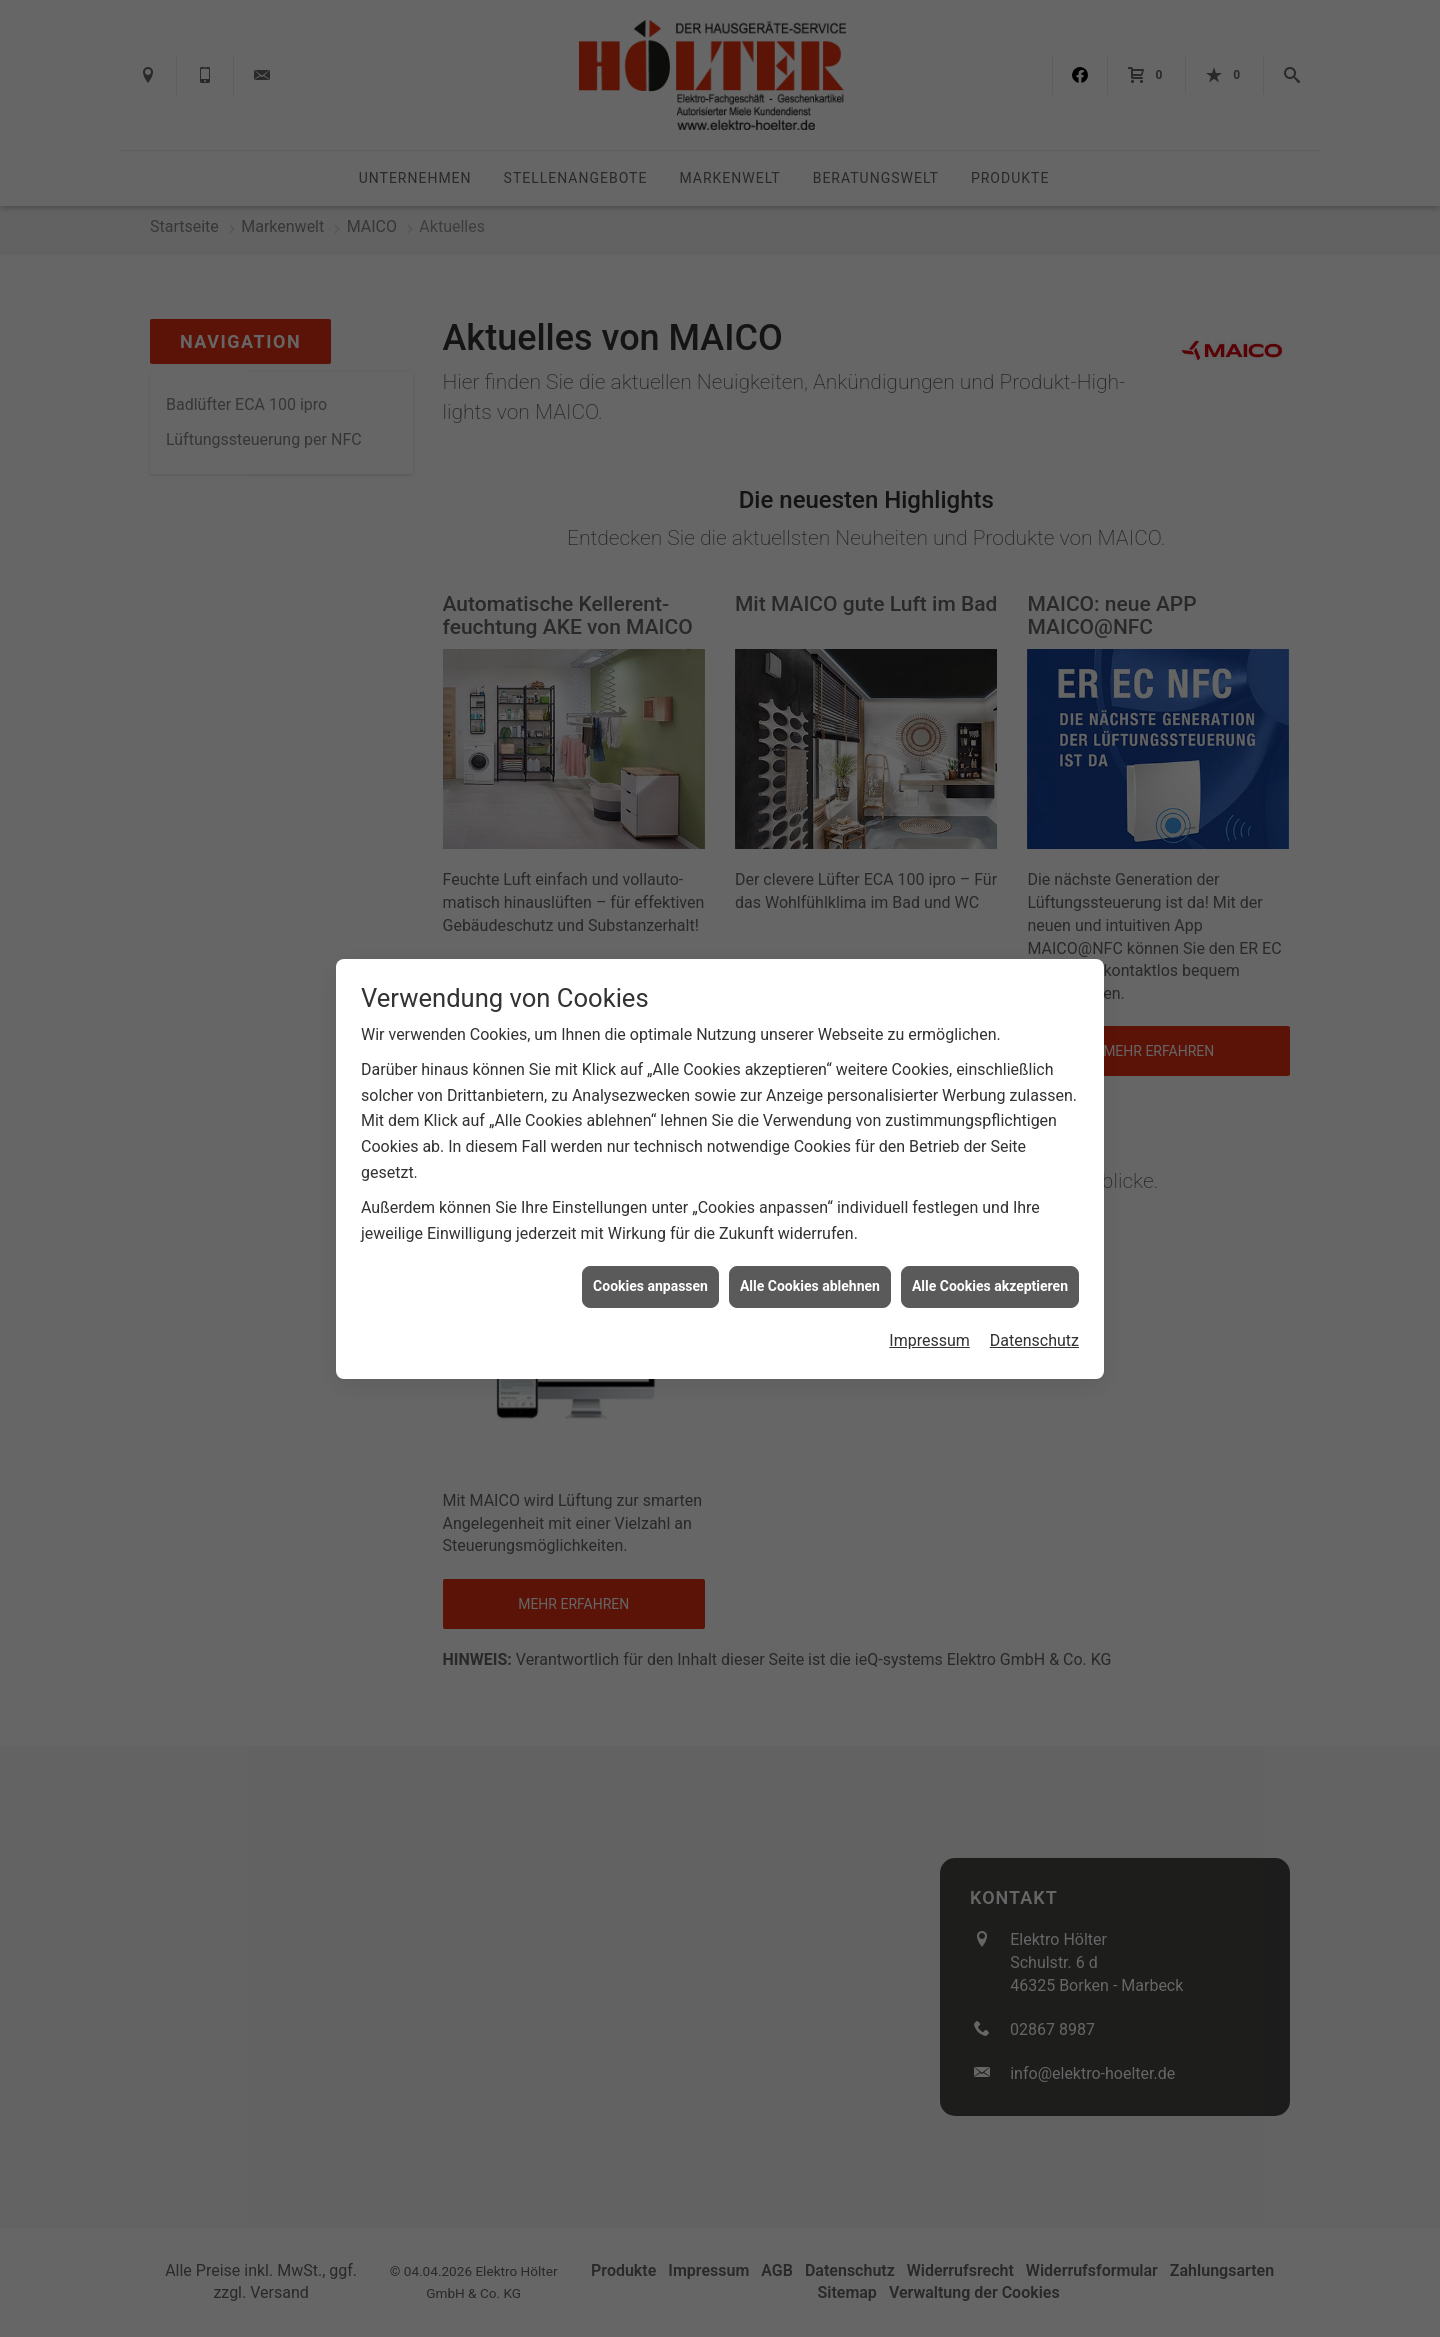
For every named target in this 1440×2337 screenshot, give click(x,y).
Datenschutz (1034, 1340)
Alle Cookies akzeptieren (990, 1286)
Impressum (929, 1340)
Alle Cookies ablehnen (810, 1286)
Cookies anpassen (650, 1286)
